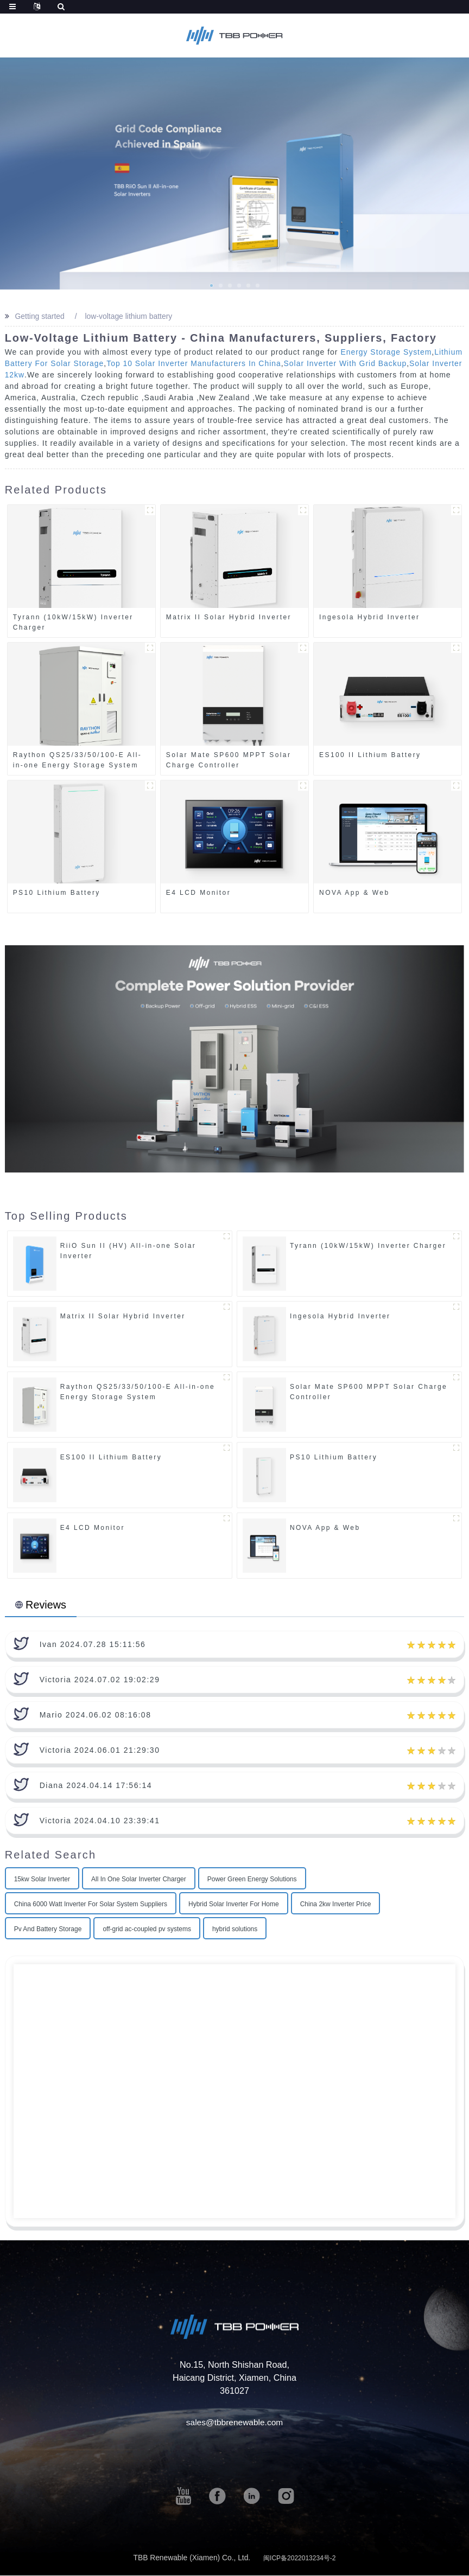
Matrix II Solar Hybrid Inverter (228, 617)
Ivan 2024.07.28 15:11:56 (93, 1645)
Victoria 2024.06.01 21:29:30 (100, 1750)
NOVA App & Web (354, 892)
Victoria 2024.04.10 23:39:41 (100, 1821)
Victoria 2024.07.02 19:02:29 (100, 1680)
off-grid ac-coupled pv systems (147, 1929)
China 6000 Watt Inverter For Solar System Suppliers (90, 1904)
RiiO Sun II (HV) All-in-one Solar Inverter (128, 1251)
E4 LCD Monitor (198, 892)
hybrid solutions (234, 1929)
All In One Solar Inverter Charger (138, 1879)
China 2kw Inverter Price (335, 1904)
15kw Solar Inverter (42, 1879)
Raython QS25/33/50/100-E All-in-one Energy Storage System (77, 760)
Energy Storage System (386, 352)
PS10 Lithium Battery (56, 892)
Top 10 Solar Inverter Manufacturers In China (194, 363)
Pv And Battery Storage (48, 1929)
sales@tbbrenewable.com (234, 2422)
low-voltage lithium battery (129, 316)
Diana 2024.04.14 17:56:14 (96, 1786)
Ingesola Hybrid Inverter (369, 617)
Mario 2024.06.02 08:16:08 (95, 1715)
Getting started (40, 316)
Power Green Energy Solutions (252, 1879)
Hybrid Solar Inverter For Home (233, 1904)
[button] (211, 286)
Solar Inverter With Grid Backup (347, 363)
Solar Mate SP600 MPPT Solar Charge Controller (228, 760)
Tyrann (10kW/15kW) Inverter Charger (73, 622)
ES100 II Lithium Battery (370, 755)
